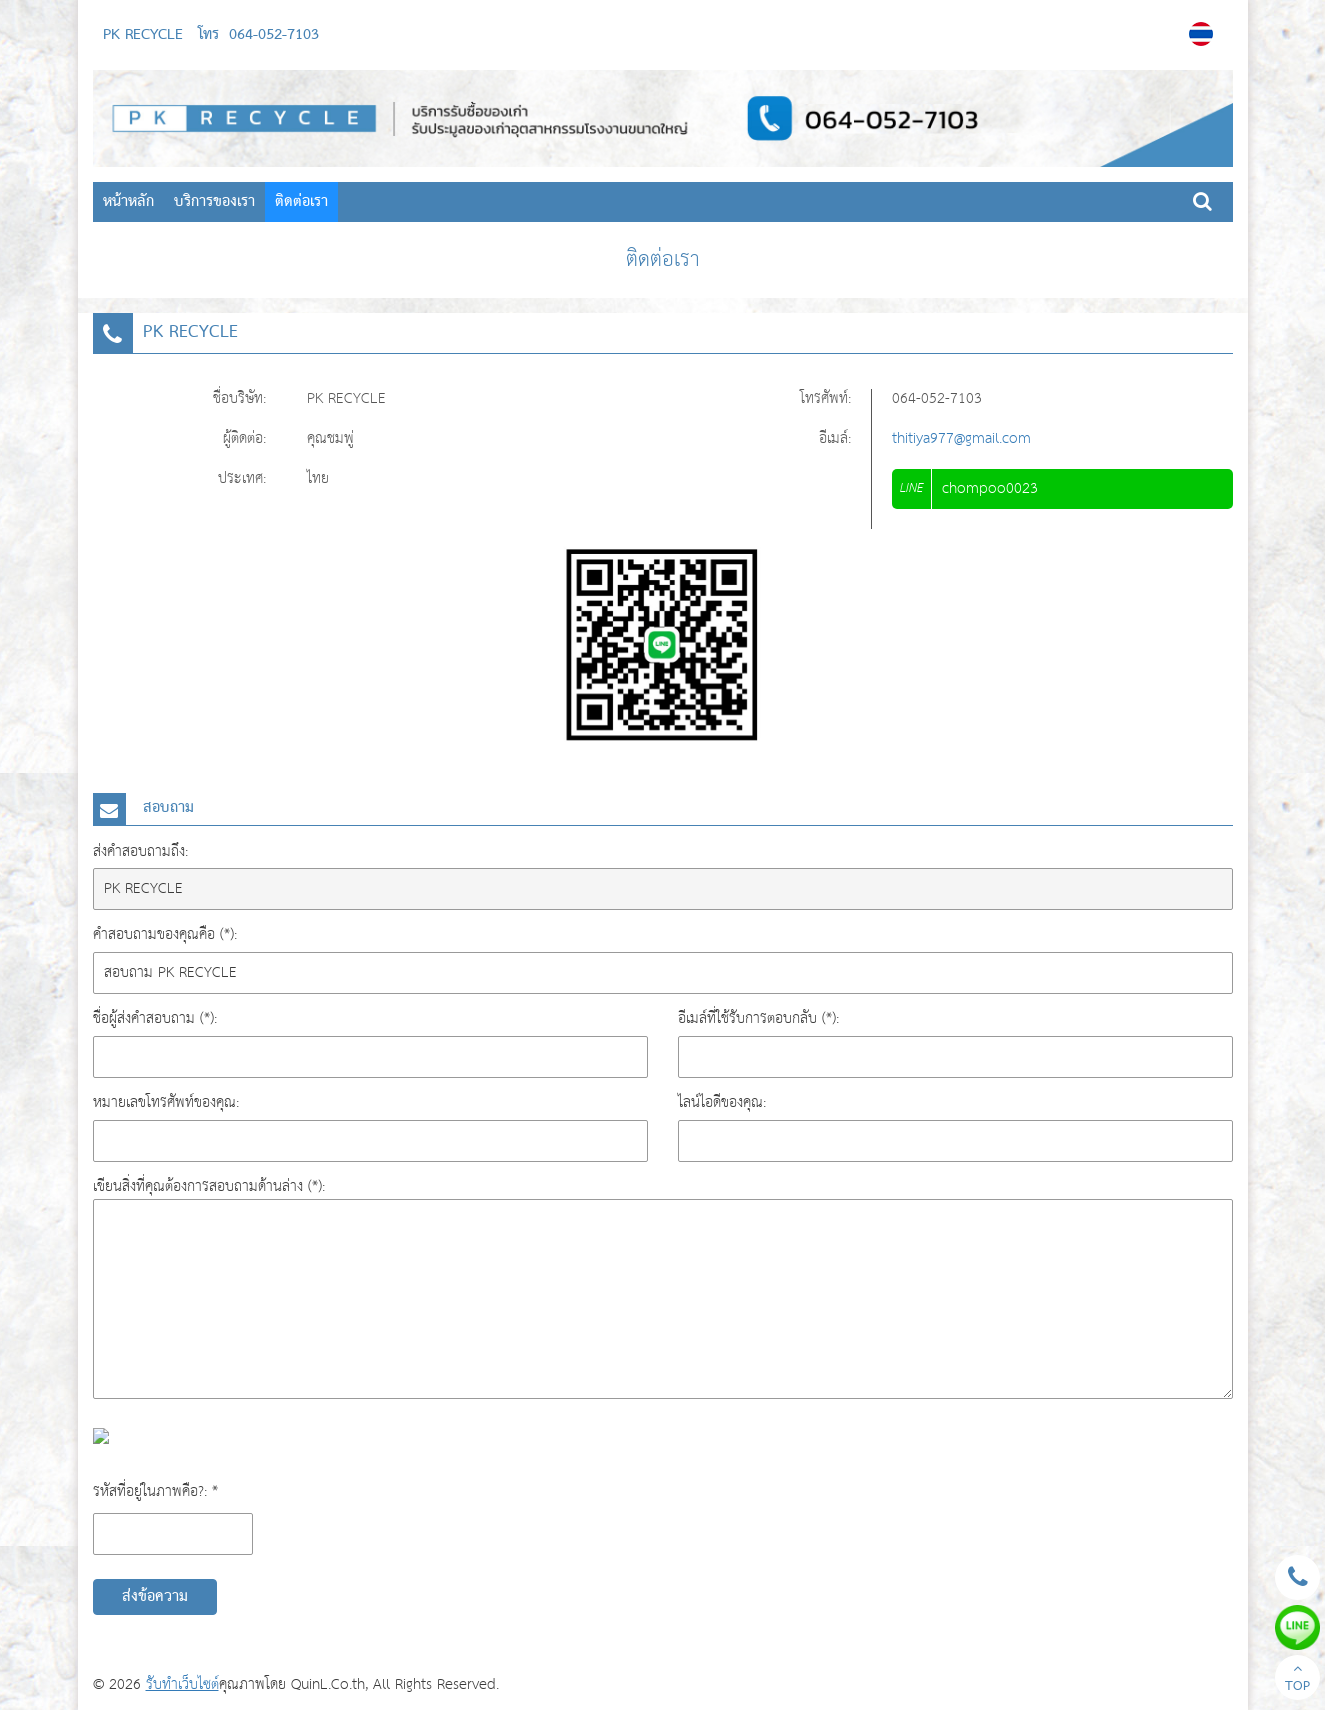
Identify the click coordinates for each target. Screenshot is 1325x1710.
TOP (1297, 1680)
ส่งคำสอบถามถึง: (140, 851)
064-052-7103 (274, 35)
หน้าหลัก (128, 202)
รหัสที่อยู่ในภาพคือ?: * (155, 1491)
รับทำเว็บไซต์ (182, 1684)
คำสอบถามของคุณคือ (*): (165, 934)
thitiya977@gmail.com (961, 438)
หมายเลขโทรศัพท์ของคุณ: (166, 1102)
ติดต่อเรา (301, 202)
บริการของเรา (214, 202)
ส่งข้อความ (155, 1597)
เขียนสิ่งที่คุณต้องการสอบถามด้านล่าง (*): (209, 1186)
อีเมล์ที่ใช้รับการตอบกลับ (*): (758, 1018)
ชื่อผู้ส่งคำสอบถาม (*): (155, 1018)
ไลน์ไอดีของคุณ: (722, 1102)
